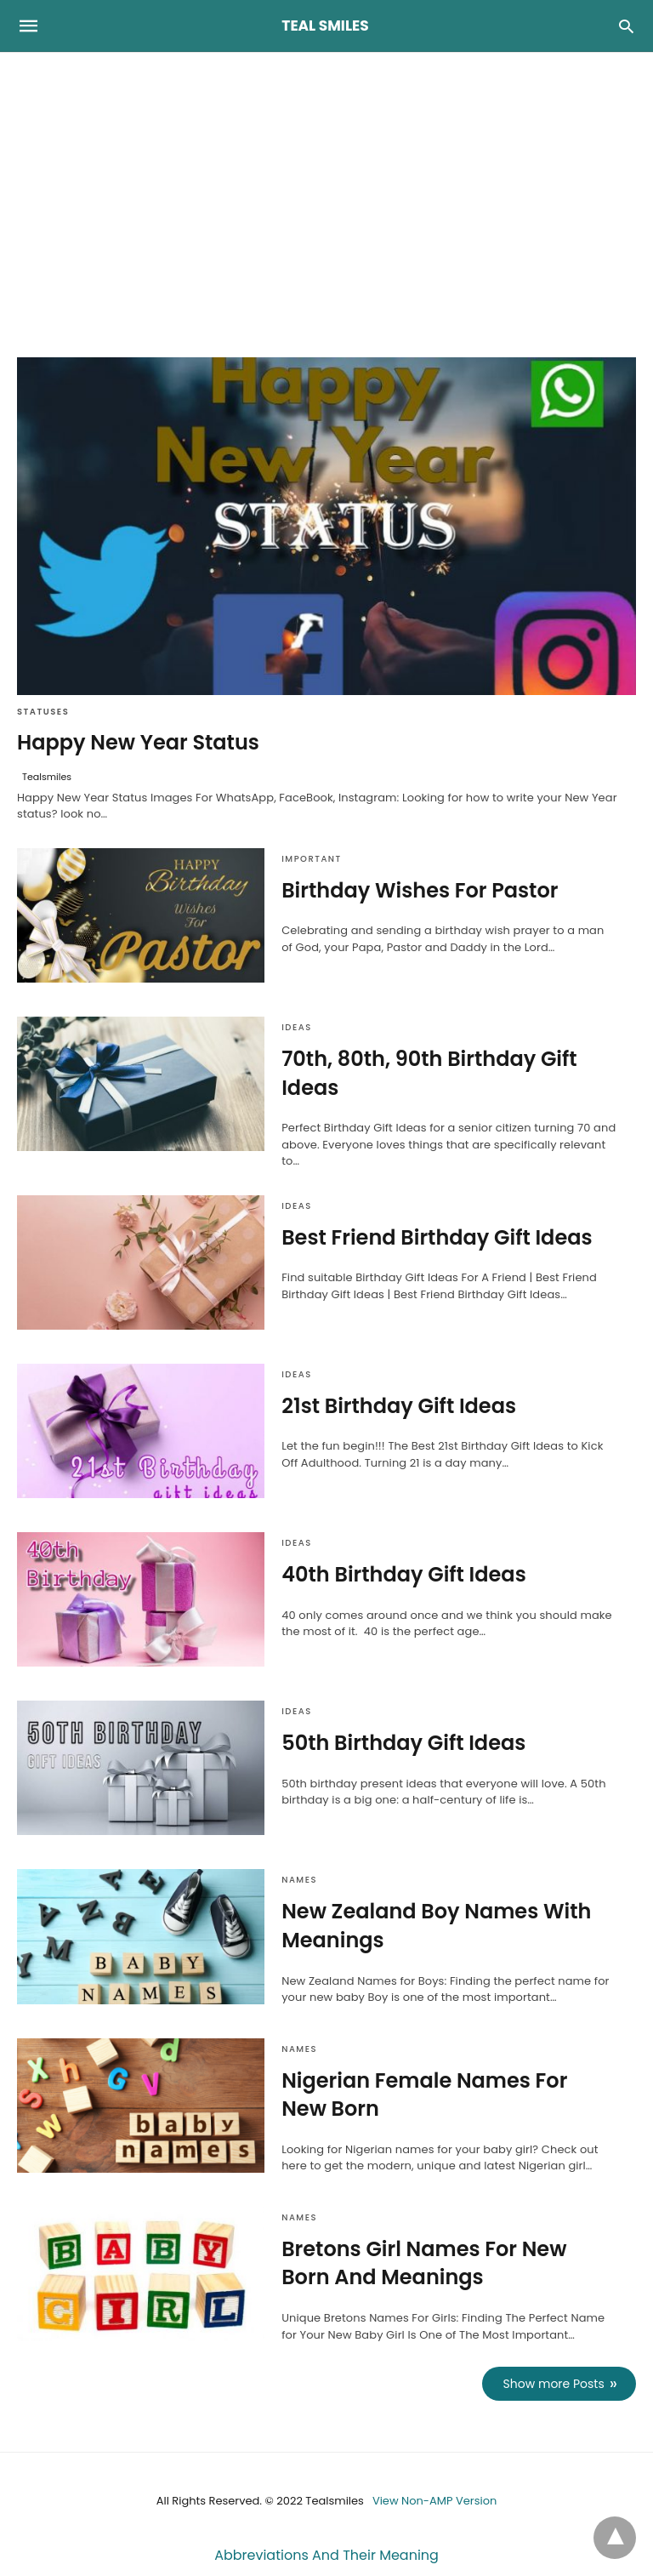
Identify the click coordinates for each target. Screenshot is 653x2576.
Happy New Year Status (138, 742)
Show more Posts (554, 2383)
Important (311, 858)
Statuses (43, 711)
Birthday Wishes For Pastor (419, 890)
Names (299, 1879)
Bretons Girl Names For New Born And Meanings (423, 2263)
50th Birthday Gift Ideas (403, 1743)
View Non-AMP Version (434, 2501)
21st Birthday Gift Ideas (398, 1406)
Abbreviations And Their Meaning (326, 2555)
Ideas (296, 1027)
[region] (326, 197)
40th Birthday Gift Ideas (403, 1574)
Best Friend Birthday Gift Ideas (436, 1237)
